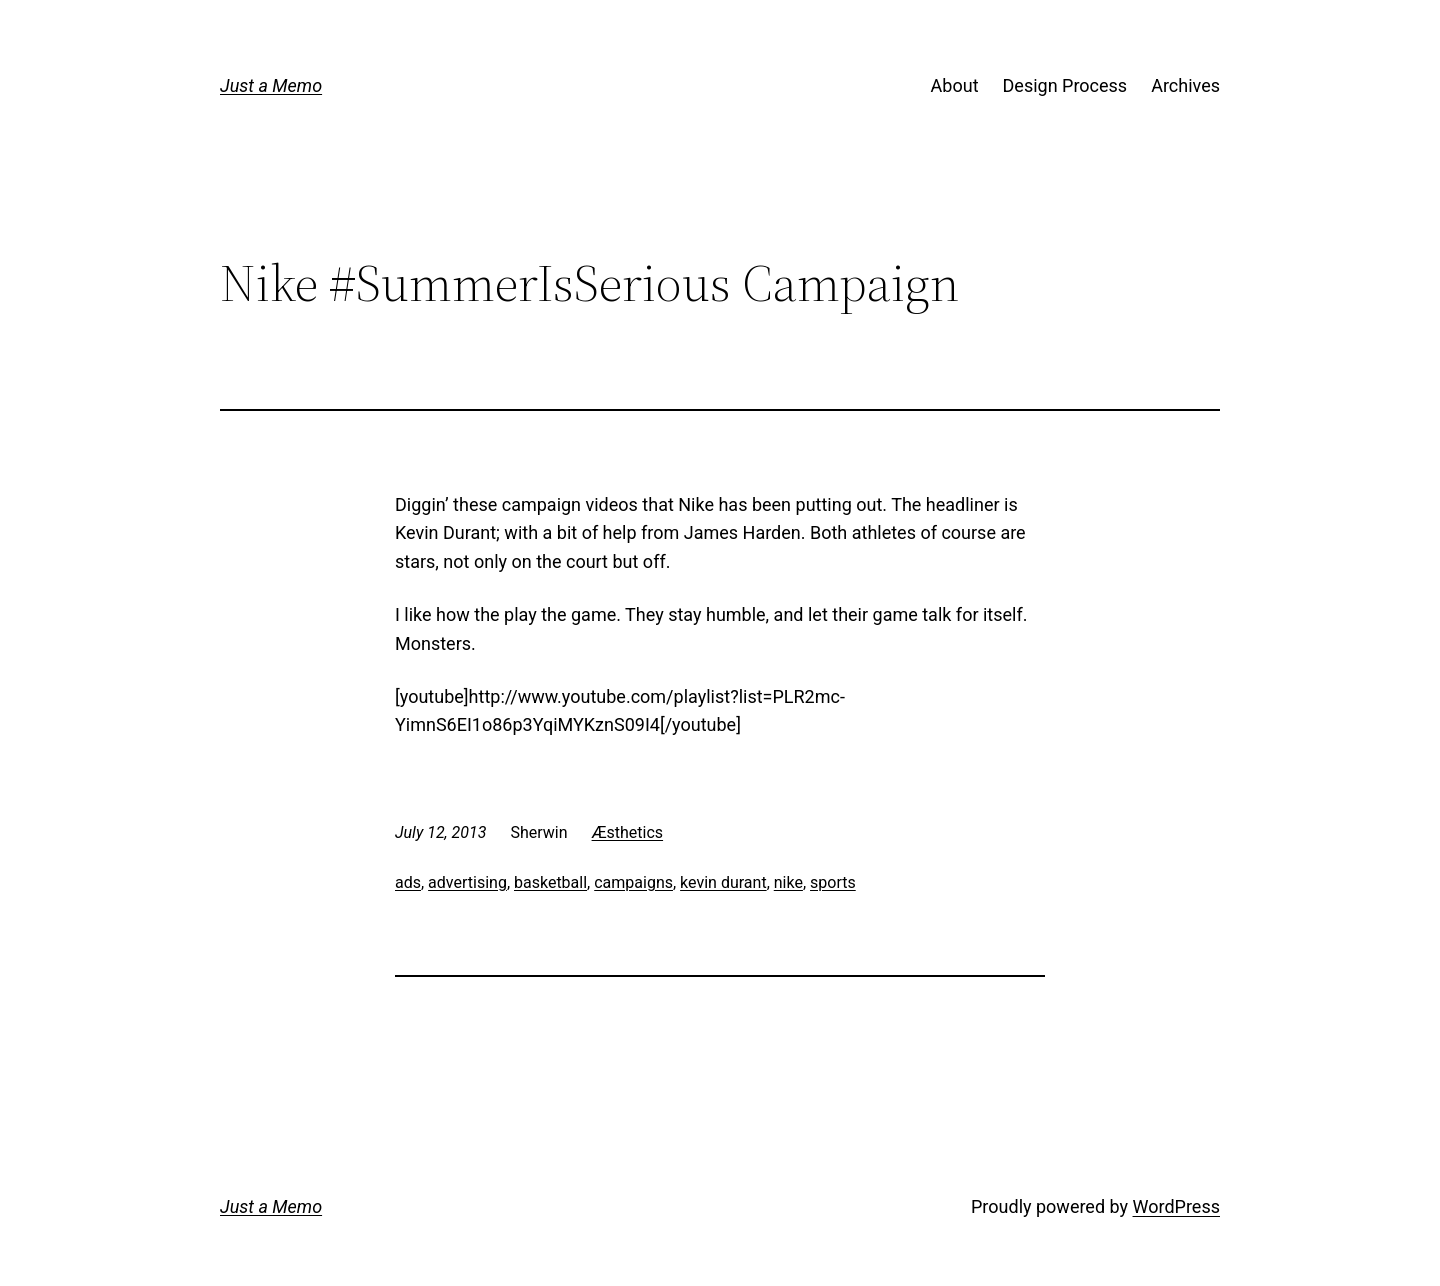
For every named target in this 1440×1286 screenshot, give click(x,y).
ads (408, 882)
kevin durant (723, 882)
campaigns (633, 882)
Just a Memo (271, 85)
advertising (467, 882)
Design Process (1065, 85)
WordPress (1176, 1206)
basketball (550, 882)
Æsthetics (628, 832)
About (955, 85)
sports (833, 882)
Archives (1185, 85)
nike (788, 882)
